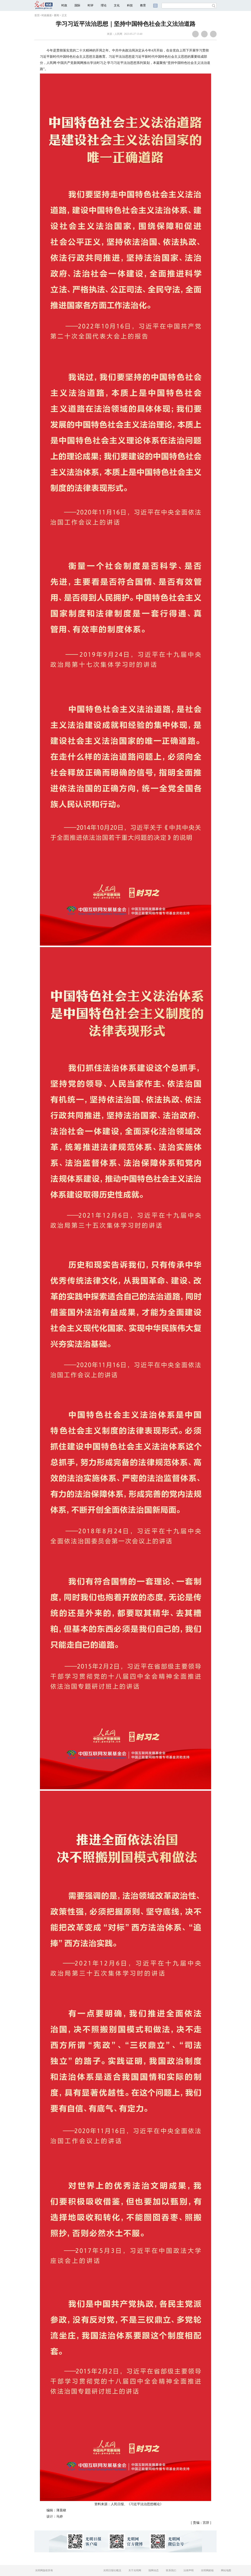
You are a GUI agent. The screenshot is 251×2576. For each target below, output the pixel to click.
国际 (77, 5)
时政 (64, 5)
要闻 (56, 15)
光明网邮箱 (207, 2570)
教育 (143, 5)
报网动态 (153, 2570)
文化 (117, 5)
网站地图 (226, 2570)
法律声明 (188, 2570)
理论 (104, 5)
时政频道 (47, 15)
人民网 (118, 34)
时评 (90, 5)
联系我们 (171, 2570)
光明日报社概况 (112, 2570)
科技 (130, 5)
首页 (37, 15)
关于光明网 (134, 2570)
